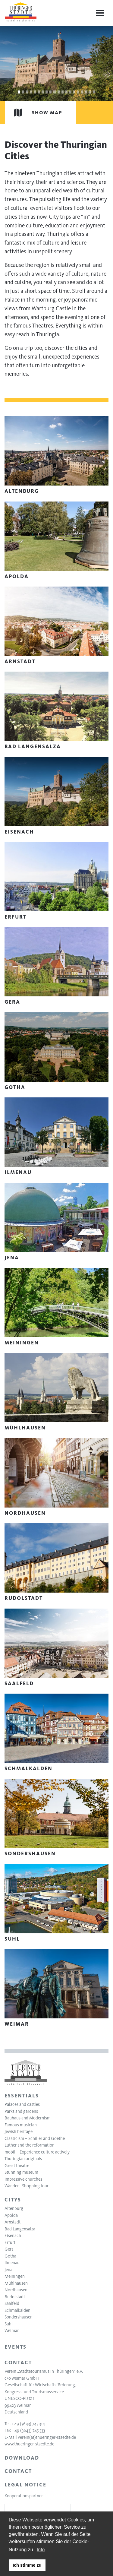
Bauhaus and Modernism (28, 2118)
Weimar (12, 2330)
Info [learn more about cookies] (41, 2549)
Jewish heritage (19, 2131)
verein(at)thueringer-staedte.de (47, 2437)
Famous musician (21, 2125)
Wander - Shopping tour (27, 2185)
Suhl (9, 2324)
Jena (8, 2269)
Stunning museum (21, 2172)
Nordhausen (16, 2290)
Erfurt (10, 2242)
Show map (33, 112)
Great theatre (17, 2165)
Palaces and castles (22, 2104)
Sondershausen (19, 2317)
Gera (9, 2249)
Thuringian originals (23, 2158)
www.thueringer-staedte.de (29, 2444)
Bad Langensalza (20, 2229)
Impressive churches (23, 2179)
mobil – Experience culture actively (37, 2152)
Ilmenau (12, 2262)
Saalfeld (12, 2303)
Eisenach (13, 2235)
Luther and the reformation (30, 2145)
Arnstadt (12, 2222)
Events (16, 2347)
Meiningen (15, 2276)
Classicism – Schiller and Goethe (35, 2138)
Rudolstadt (15, 2296)
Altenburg (14, 2208)
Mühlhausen (16, 2283)
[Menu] (99, 13)
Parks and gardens (21, 2111)
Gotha (10, 2256)
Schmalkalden (17, 2310)
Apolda (11, 2215)
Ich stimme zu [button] (27, 2565)
